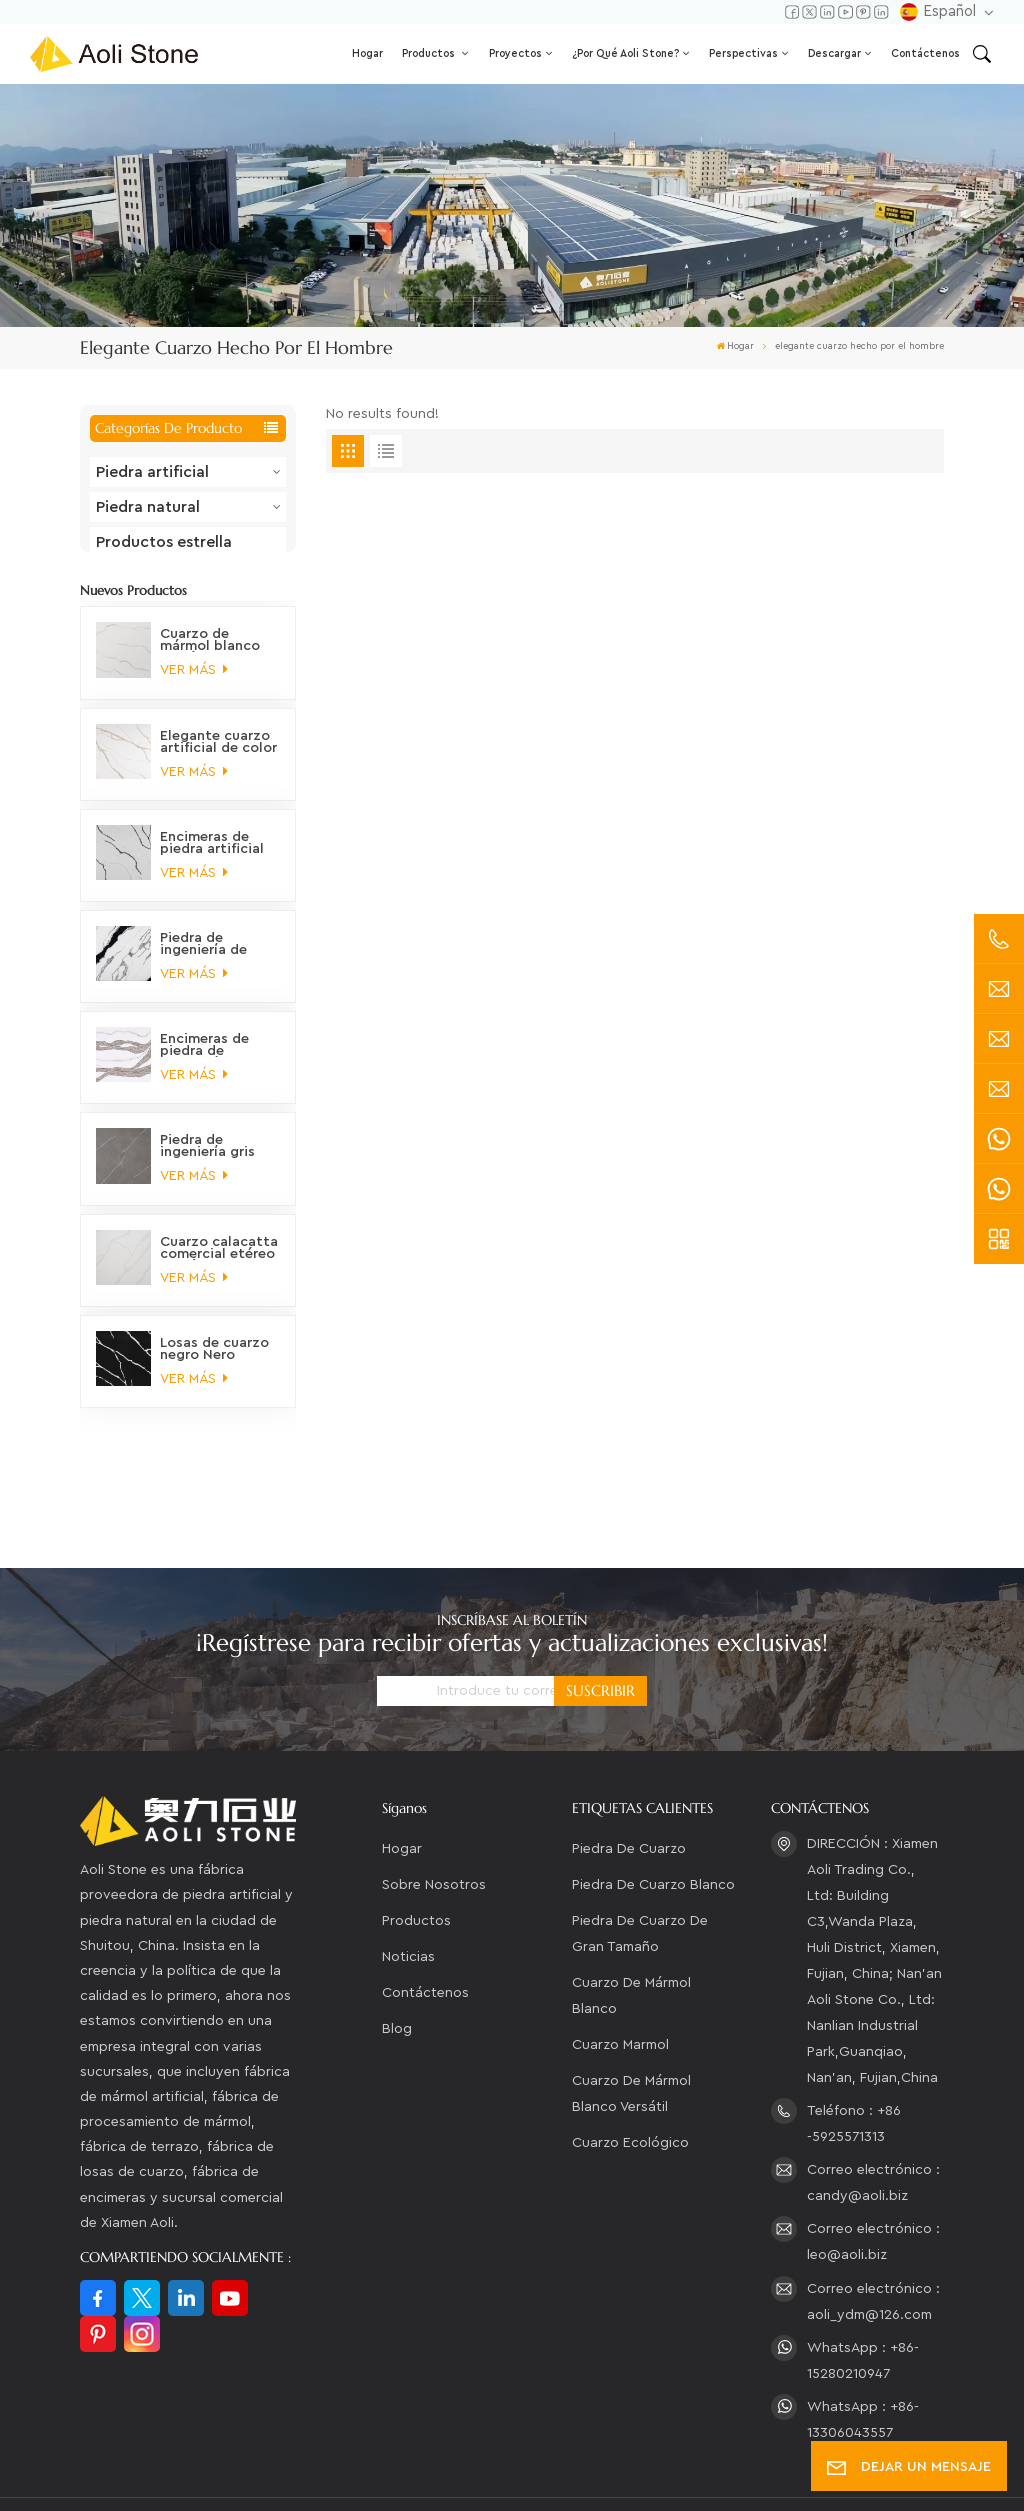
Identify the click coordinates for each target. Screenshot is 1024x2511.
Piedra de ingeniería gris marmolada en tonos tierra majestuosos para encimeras (211, 1166)
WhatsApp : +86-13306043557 (863, 2336)
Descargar (834, 53)
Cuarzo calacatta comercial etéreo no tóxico (219, 1267)
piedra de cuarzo (629, 1765)
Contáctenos (925, 53)
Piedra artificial (152, 472)
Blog (397, 1945)
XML (702, 2449)
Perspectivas (743, 53)
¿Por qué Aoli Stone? (625, 53)
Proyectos (515, 53)
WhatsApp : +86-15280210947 (863, 2277)
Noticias (408, 1873)
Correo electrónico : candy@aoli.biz (873, 2099)
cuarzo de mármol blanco (631, 1912)
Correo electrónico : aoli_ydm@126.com (873, 2218)
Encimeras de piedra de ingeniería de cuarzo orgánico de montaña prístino (215, 1065)
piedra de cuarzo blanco (653, 1801)
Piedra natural (148, 507)
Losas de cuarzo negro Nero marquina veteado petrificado (214, 1368)
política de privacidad (163, 2476)
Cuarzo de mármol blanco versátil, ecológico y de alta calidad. (210, 660)
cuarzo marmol (620, 1961)
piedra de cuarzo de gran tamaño (640, 1850)
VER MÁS (193, 689)
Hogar (367, 53)
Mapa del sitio (617, 2449)
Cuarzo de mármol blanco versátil (631, 2010)
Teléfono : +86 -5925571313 (854, 2040)
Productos (430, 53)
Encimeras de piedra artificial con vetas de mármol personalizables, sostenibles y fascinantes (215, 862)
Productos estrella (164, 542)
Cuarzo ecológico (630, 2059)
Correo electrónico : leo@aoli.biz (873, 2158)
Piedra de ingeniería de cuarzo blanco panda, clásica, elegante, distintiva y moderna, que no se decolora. (216, 964)
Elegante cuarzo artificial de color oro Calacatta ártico (218, 761)
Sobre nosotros (434, 1801)
